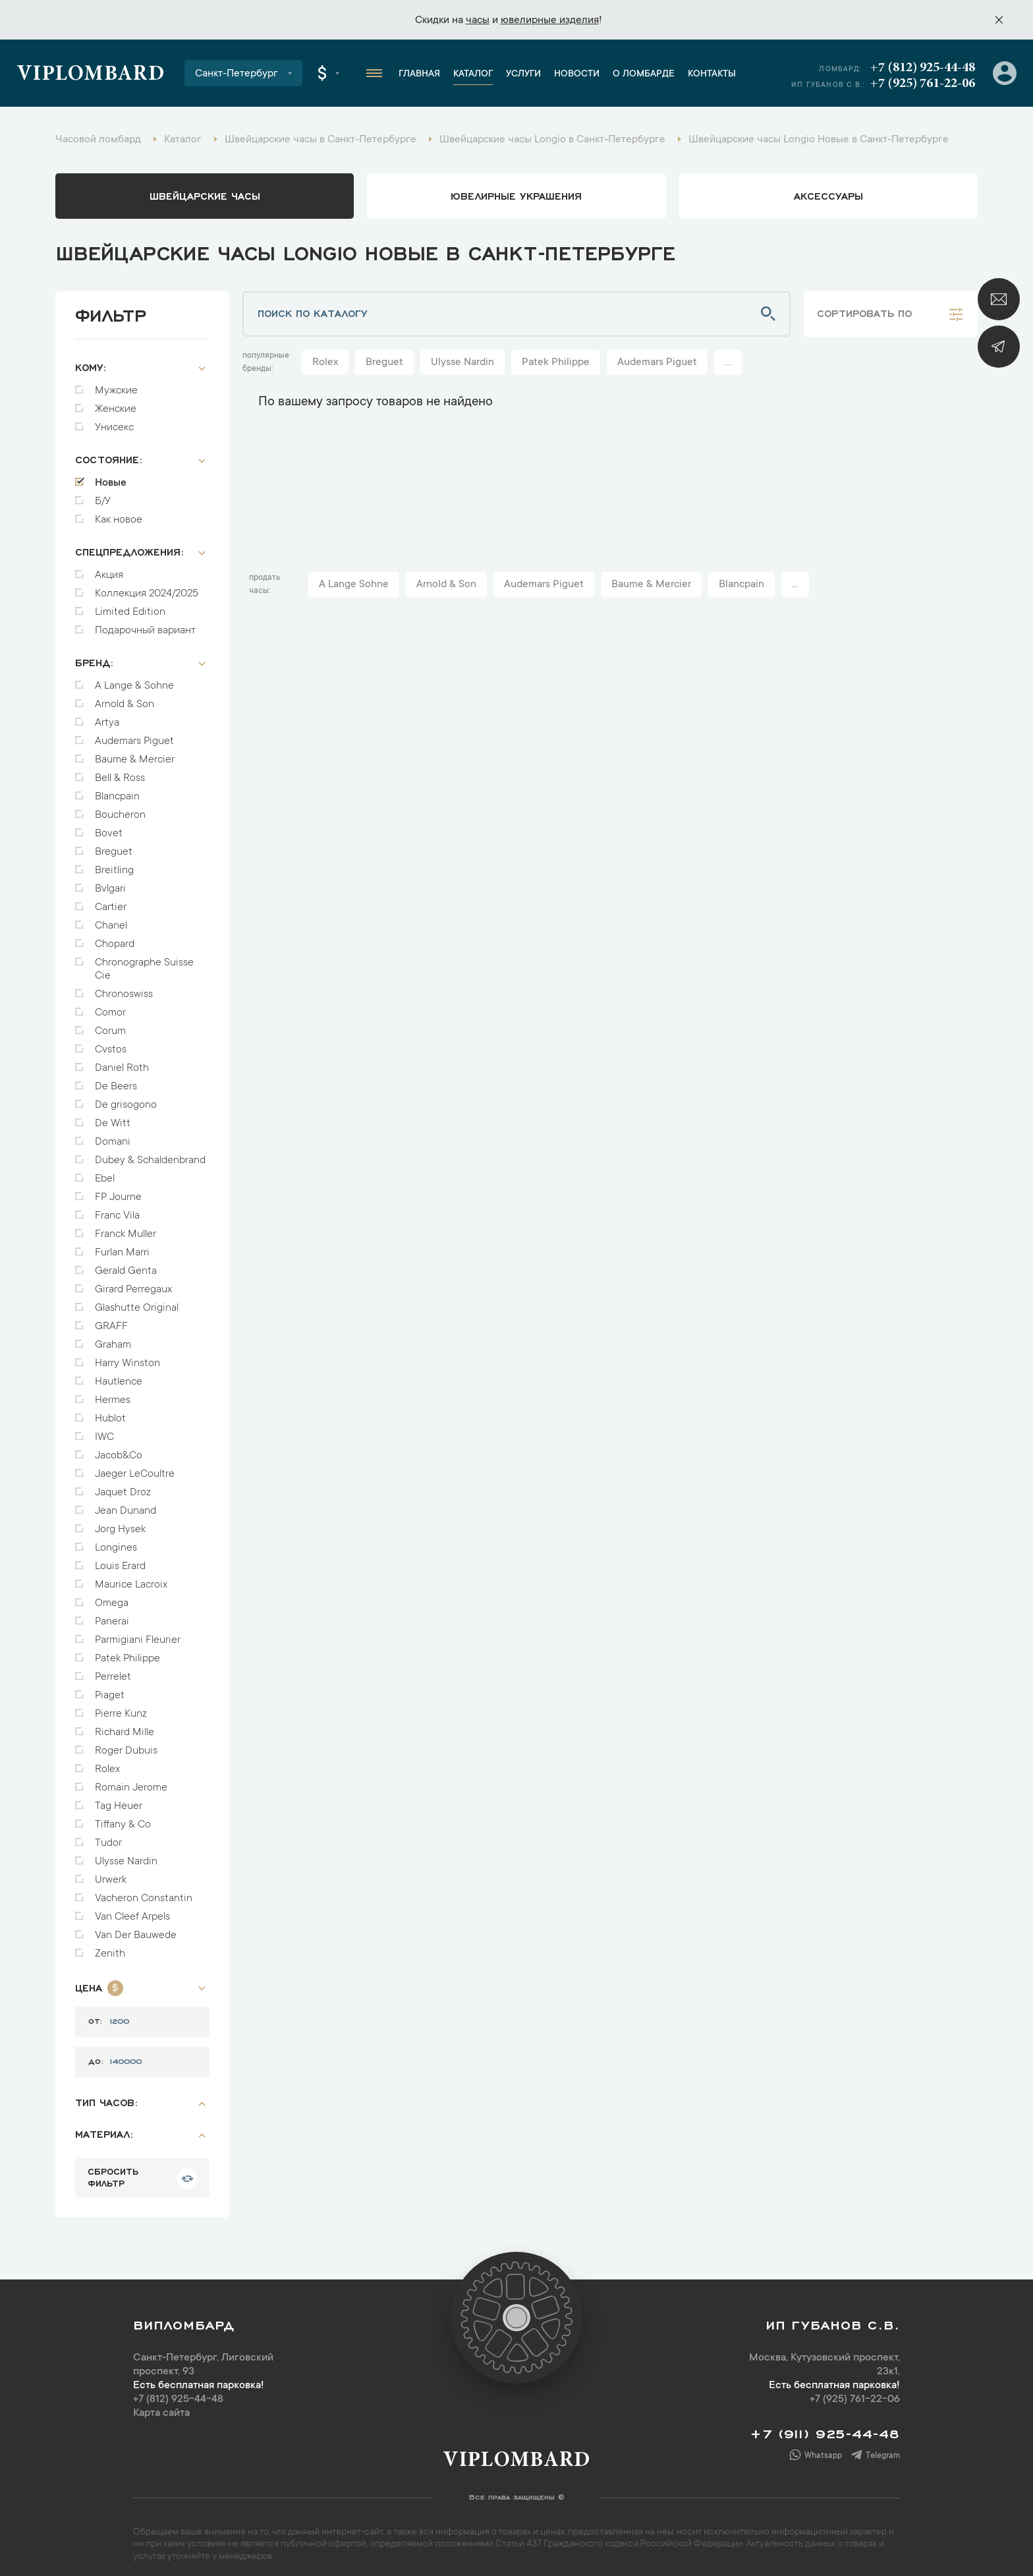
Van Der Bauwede (136, 1929)
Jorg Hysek (120, 1523)
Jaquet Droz (123, 1486)
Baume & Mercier (135, 753)
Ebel (105, 1172)
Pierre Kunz (121, 1707)
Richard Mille (124, 1726)
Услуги (523, 74)
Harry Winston (127, 1357)
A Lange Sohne (354, 584)
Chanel (111, 919)
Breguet (113, 845)
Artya (107, 716)
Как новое (118, 513)
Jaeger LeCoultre (135, 1468)
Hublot (110, 1412)
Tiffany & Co (123, 1818)
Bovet (109, 827)
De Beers (116, 1080)
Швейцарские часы (205, 195)
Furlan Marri (122, 1246)
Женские (115, 403)
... (728, 362)
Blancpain (117, 790)
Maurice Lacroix (131, 1578)
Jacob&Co (118, 1449)
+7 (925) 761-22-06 (922, 83)
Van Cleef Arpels (132, 1910)
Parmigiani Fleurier (138, 1634)
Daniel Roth (122, 1062)
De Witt (112, 1117)
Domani (112, 1135)
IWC (104, 1431)
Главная (419, 74)
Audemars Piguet (134, 735)
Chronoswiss (124, 988)
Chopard (114, 938)
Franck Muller (125, 1228)
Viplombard (90, 75)
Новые (110, 476)
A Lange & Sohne (134, 679)
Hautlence (118, 1375)
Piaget (110, 1689)
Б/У (103, 495)
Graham (113, 1338)
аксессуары (828, 195)
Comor (110, 1006)
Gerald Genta (126, 1265)
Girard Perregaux (133, 1283)
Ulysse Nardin (126, 1855)
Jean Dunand (125, 1504)
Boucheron (120, 809)
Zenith (110, 1947)
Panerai (112, 1615)
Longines (116, 1541)
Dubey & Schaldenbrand (150, 1154)
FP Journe (118, 1191)
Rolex (107, 1763)
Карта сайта (161, 2407)
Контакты (712, 74)
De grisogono (126, 1098)
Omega (111, 1597)
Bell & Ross (120, 772)
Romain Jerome (131, 1781)
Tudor (108, 1837)
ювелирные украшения (516, 195)
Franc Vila (117, 1209)
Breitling (114, 864)
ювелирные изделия (550, 20)
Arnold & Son (124, 698)
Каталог (473, 74)
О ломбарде (644, 74)
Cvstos (110, 1043)
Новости (577, 74)
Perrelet (113, 1670)
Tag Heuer (118, 1800)
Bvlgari (110, 882)
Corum (110, 1025)
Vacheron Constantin (143, 1892)
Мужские (116, 384)
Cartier (110, 901)
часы (477, 20)
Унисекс (114, 421)
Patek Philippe (127, 1652)
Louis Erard (120, 1560)
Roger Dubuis (126, 1744)
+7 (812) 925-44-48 (922, 67)
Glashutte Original (137, 1301)
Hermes (112, 1394)
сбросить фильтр (113, 2170)
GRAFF (111, 1320)
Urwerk (110, 1873)
